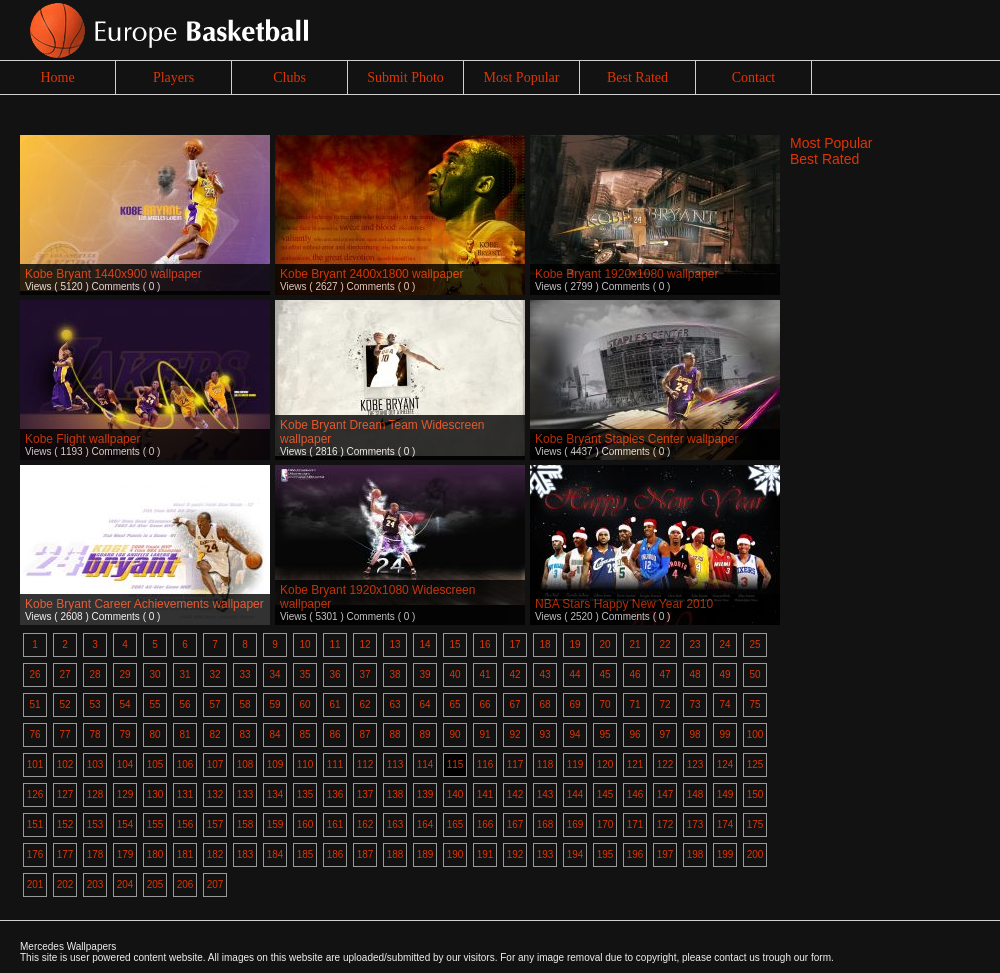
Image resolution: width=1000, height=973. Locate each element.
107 (215, 764)
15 (454, 644)
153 (95, 824)
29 (124, 674)
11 (334, 644)
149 (725, 794)
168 (545, 824)
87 (364, 734)
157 (215, 824)
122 (665, 764)
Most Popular (522, 77)
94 (574, 734)
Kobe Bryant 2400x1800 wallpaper (371, 274)
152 (65, 824)
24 (724, 644)
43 (544, 674)
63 (394, 704)
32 (214, 674)
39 (424, 674)
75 (754, 704)
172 (665, 824)
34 (274, 674)
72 (664, 704)
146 (635, 794)
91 (484, 734)
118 (545, 764)
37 (364, 674)
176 (35, 854)
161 (335, 824)
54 (124, 704)
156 (185, 824)
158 (245, 824)
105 (155, 764)
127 (65, 794)
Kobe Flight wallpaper (82, 439)
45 (604, 674)
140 (455, 794)
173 (695, 824)
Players (173, 77)
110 (305, 764)
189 (425, 854)
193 (545, 854)
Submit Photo (405, 77)
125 (755, 764)
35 (304, 674)
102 (65, 764)
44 (574, 674)
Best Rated (637, 77)
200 (755, 854)
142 (515, 794)
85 (304, 734)
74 (724, 704)
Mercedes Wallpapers (68, 946)
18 (544, 644)
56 (184, 704)
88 (394, 734)
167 (515, 824)
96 (634, 734)
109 (275, 764)
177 (65, 854)
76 (34, 734)
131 (185, 794)
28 (94, 674)
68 (544, 704)
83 (244, 734)
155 (155, 824)
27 (64, 674)
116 (485, 764)
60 (304, 704)
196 (635, 854)
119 (575, 764)
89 (424, 734)
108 (245, 764)
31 (184, 674)
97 (664, 734)
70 (604, 704)
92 (514, 734)
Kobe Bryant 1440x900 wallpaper (113, 274)
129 (125, 794)
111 (335, 764)
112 (365, 764)
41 (484, 674)
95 (604, 734)
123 (695, 764)
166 (485, 824)
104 (125, 764)
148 (695, 794)
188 (395, 854)
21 (634, 644)
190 (455, 854)
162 (365, 824)
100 (755, 734)
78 (94, 734)
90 (454, 734)
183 (245, 854)
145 (605, 794)
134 (275, 794)
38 (394, 674)
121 (635, 764)
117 (515, 764)
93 (544, 734)
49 (724, 674)
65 (454, 704)
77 (64, 734)
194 (575, 854)
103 (95, 764)
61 (334, 704)
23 (694, 644)
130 (155, 794)
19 (574, 644)
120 (605, 764)
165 (455, 824)
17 (514, 644)
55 (154, 704)
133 (245, 794)
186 (335, 854)
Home (57, 77)
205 (155, 884)
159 (275, 824)
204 (125, 884)
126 (35, 794)
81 (184, 734)
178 (95, 854)
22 (664, 644)
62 (364, 704)
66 (484, 704)
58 (244, 704)
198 (695, 854)
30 (154, 674)
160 (305, 824)
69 (574, 704)
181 (185, 854)
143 (545, 794)
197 (665, 854)
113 (395, 764)
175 (755, 824)
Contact (754, 77)
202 (65, 884)
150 (755, 794)
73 (694, 704)
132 (215, 794)
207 (215, 884)
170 (605, 824)
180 (155, 854)
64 (424, 704)
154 (125, 824)
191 (485, 854)
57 (214, 704)
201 (35, 884)
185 (305, 854)
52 (64, 704)
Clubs (289, 77)
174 (725, 824)
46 (634, 674)
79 (124, 734)
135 (305, 794)
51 (34, 704)
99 (724, 734)
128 (95, 794)
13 (394, 644)
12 (364, 644)
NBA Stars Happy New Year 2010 (624, 604)
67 (514, 704)
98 (694, 734)
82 (214, 734)
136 (335, 794)
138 (395, 794)
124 (725, 764)
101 (35, 764)
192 (515, 854)
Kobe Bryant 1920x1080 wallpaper (626, 274)
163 (395, 824)
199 (725, 854)
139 (425, 794)
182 (215, 854)
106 (185, 764)
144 (575, 794)
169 (575, 824)
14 (424, 644)
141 (485, 794)
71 (634, 704)
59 (274, 704)
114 (425, 764)
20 (604, 644)
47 (664, 674)
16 (484, 644)
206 (185, 884)
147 (665, 794)
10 (304, 644)
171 (635, 824)
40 (454, 674)
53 (94, 704)
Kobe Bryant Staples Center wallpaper (636, 439)
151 (35, 824)
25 (754, 644)
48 (694, 674)
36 (334, 674)
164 (425, 824)
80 (154, 734)
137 (365, 794)
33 (244, 674)
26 (34, 674)
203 (95, 884)
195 (605, 854)
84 (274, 734)
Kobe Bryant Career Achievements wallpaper (144, 604)
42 (514, 674)
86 (334, 734)
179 (125, 854)
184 (275, 854)
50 (754, 674)
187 (365, 854)
